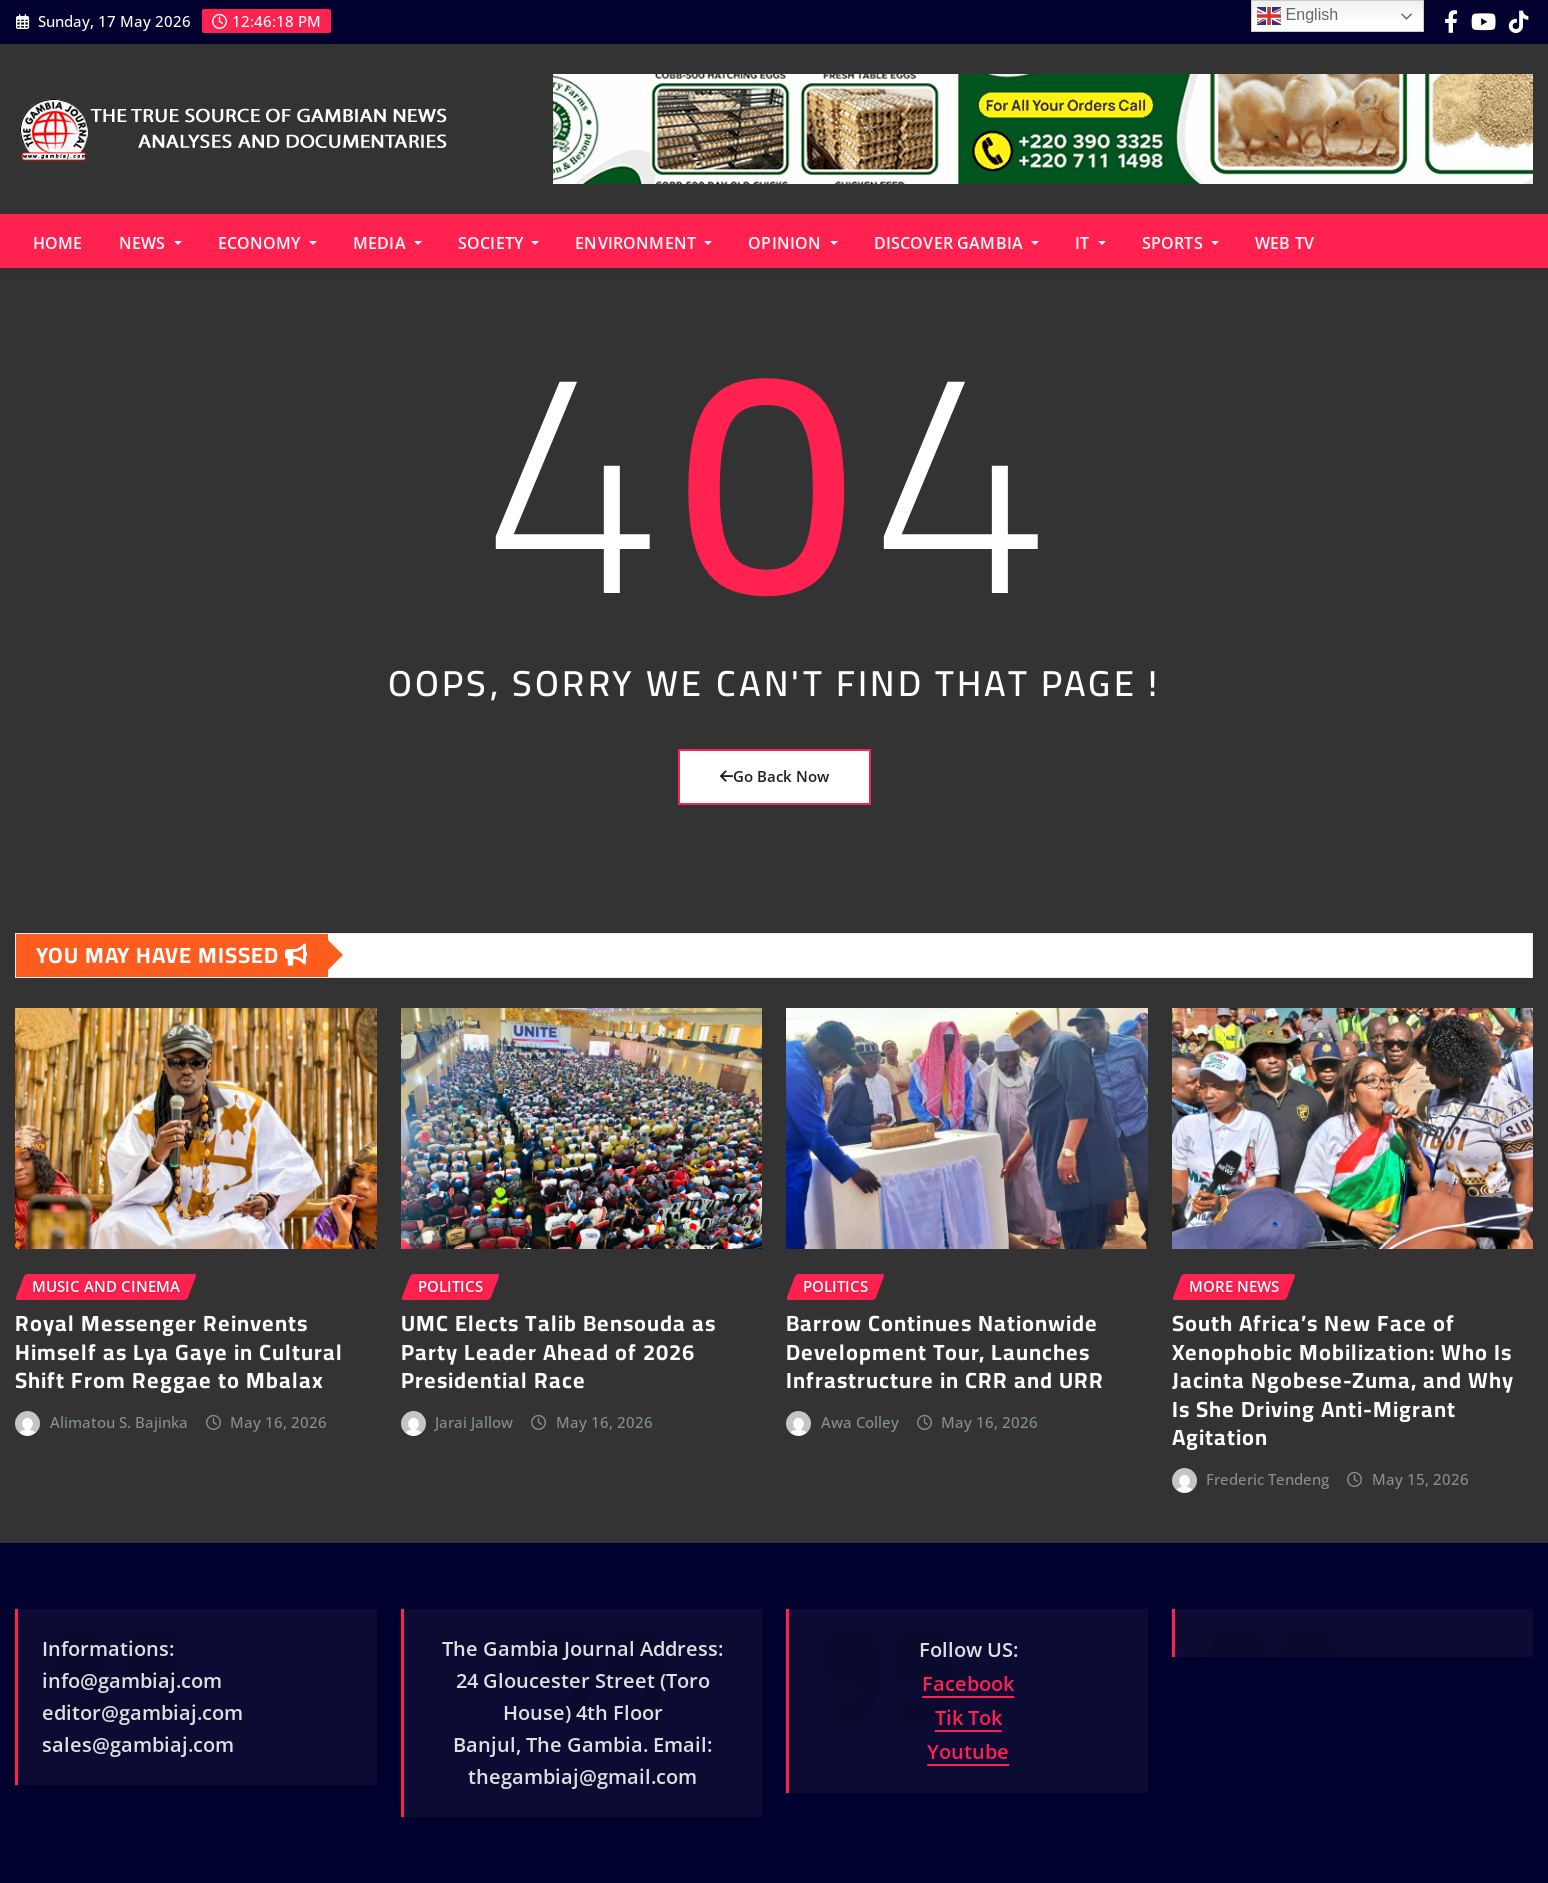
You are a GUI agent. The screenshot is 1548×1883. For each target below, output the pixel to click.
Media (387, 243)
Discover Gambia (957, 243)
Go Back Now (774, 776)
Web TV (1284, 243)
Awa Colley (860, 1422)
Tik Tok (968, 1717)
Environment (643, 243)
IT (1090, 243)
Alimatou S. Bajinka (119, 1422)
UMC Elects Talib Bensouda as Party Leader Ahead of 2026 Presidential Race (558, 1351)
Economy (267, 243)
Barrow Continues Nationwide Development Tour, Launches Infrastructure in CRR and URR (945, 1351)
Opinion (792, 243)
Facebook (968, 1683)
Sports (1180, 243)
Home (58, 243)
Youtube (968, 1751)
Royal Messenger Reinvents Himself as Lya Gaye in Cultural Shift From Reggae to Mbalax (179, 1351)
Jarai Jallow (474, 1422)
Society (498, 243)
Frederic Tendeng (1267, 1479)
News (150, 243)
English (1297, 16)
